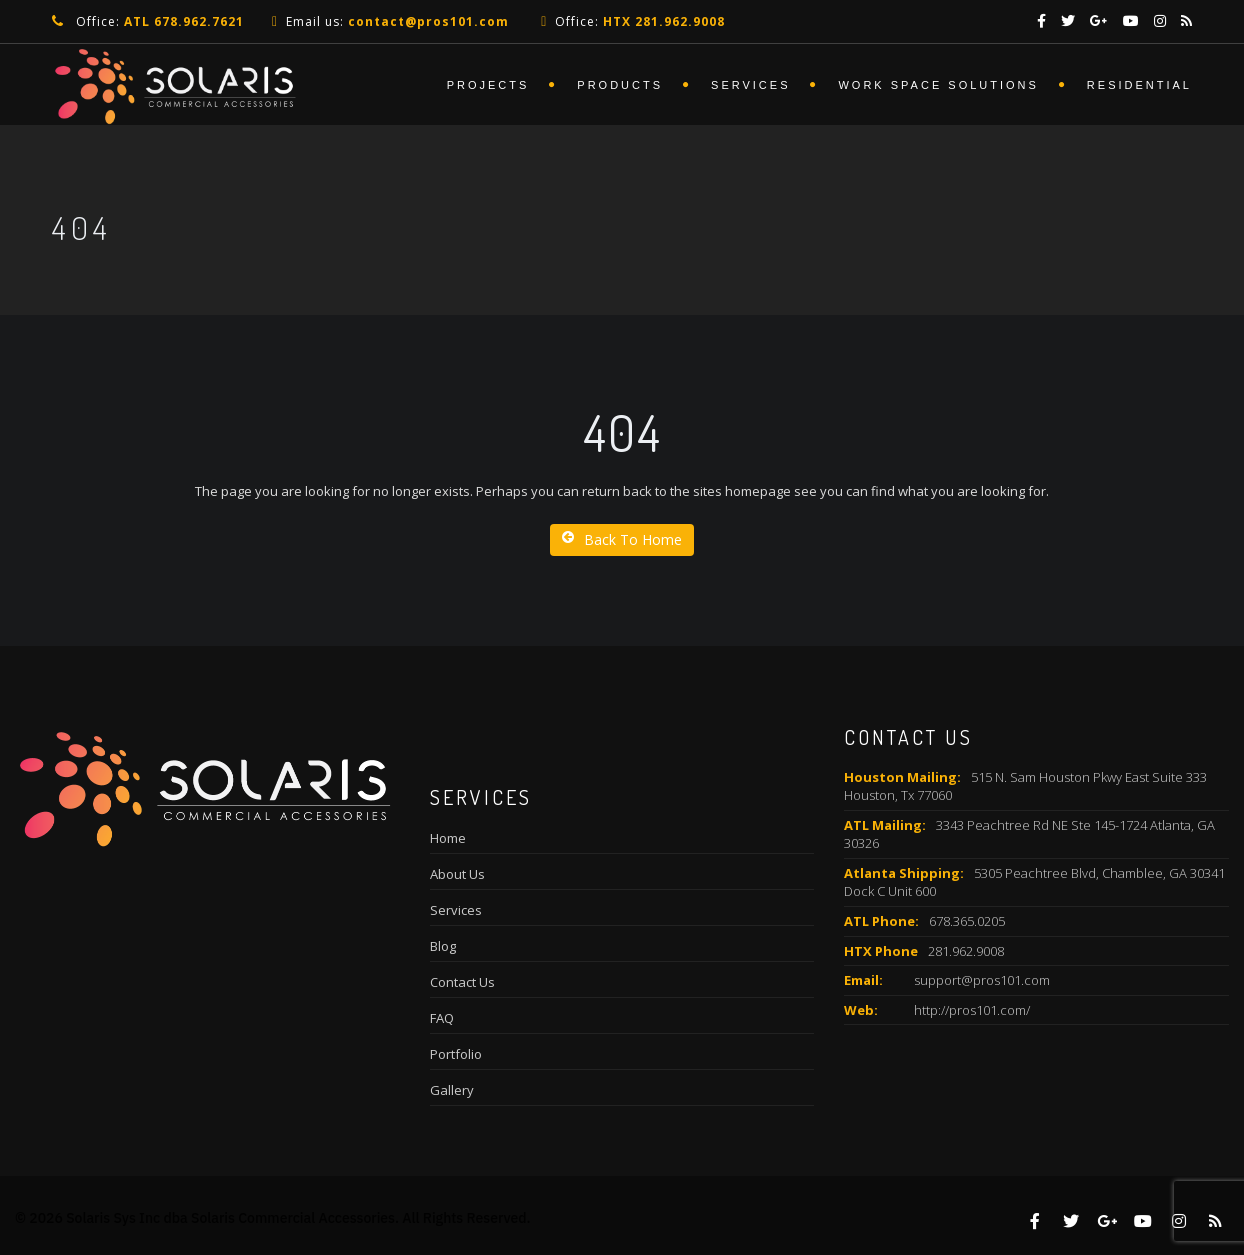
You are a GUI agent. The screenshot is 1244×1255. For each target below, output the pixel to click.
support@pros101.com (982, 980)
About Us (457, 874)
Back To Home (622, 539)
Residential (1139, 85)
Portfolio (456, 1054)
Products (620, 85)
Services (750, 85)
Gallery (452, 1090)
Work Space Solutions (938, 85)
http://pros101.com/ (972, 1010)
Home (448, 838)
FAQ (442, 1018)
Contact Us (462, 982)
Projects (488, 85)
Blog (443, 946)
